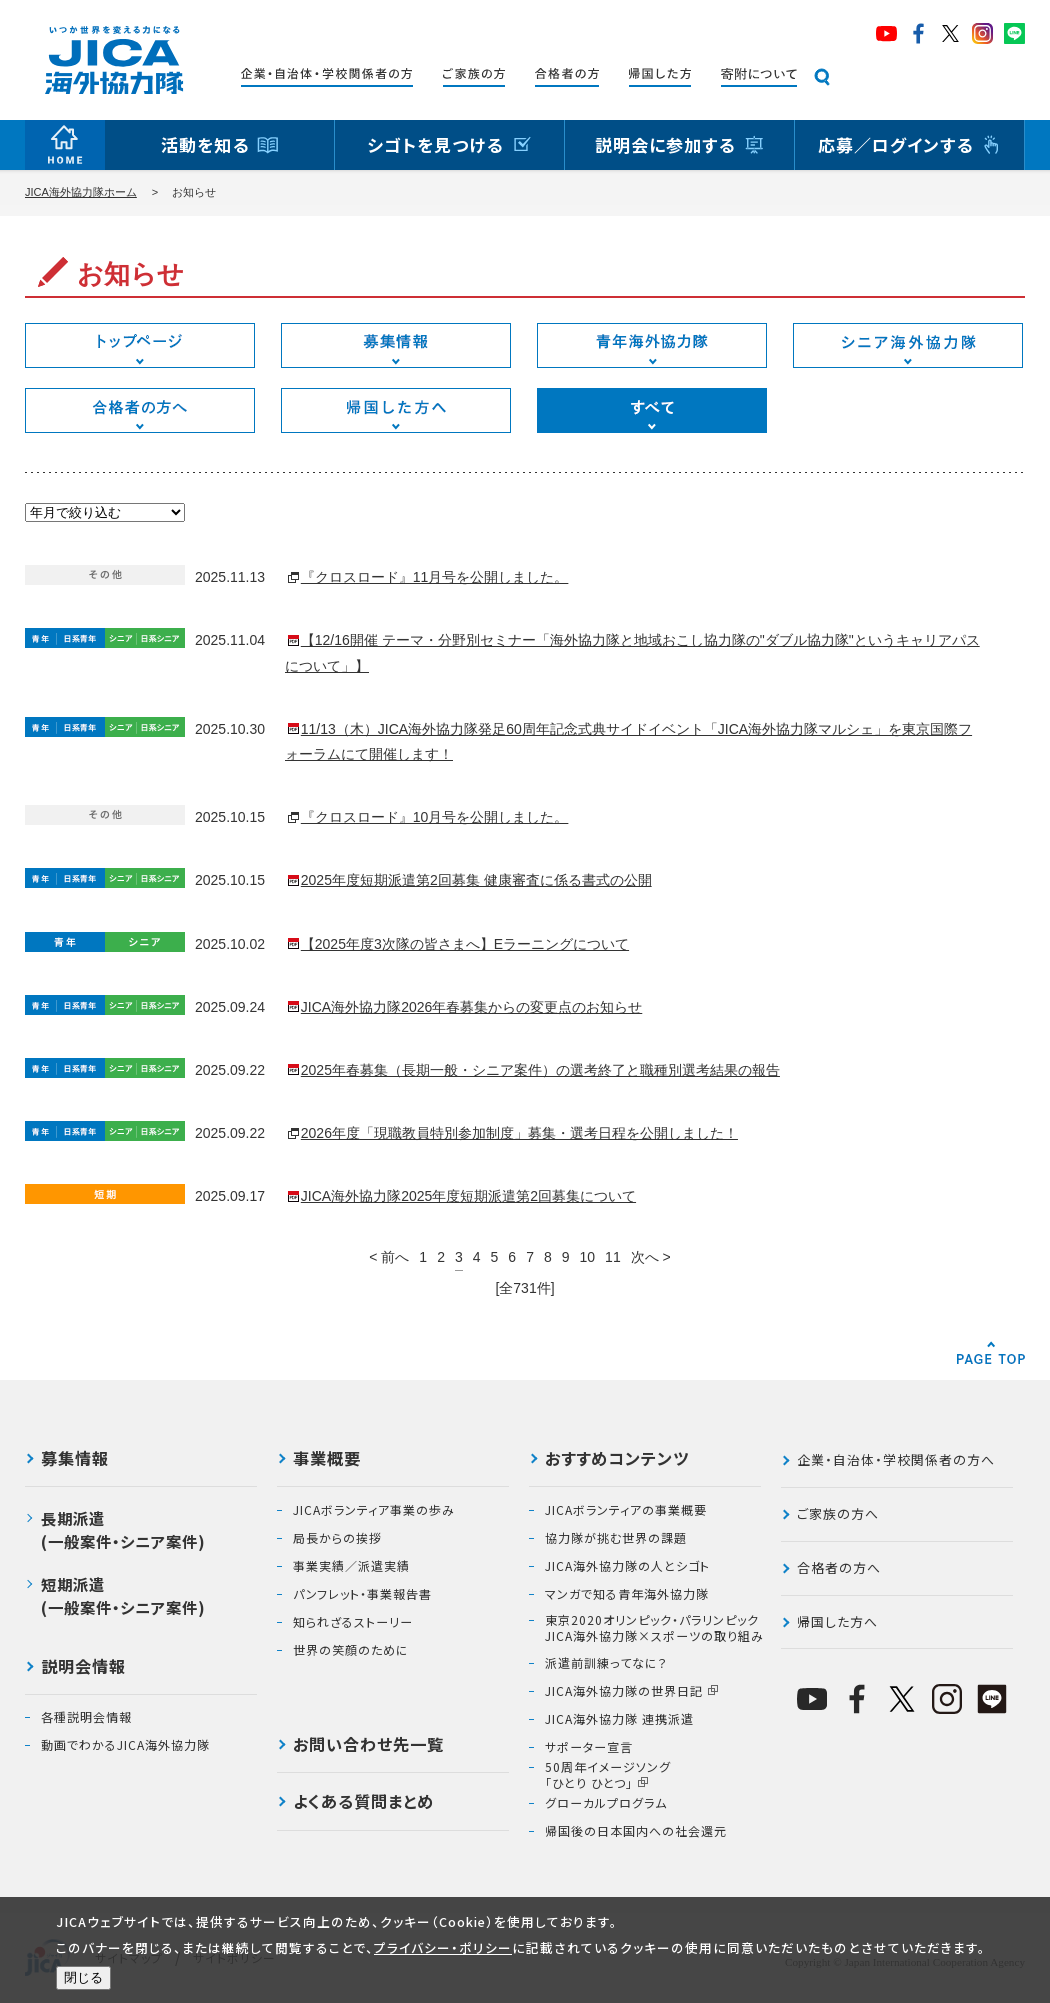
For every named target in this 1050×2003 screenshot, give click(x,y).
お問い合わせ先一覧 (368, 1746)
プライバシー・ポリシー (443, 1947)
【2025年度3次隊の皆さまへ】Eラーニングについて (465, 944)
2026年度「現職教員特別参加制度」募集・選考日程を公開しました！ (519, 1133)
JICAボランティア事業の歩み (374, 1510)
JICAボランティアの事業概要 (626, 1510)
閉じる (83, 1977)
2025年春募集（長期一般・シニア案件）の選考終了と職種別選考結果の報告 (540, 1070)
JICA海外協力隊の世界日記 (624, 1691)
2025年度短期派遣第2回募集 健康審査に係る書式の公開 (476, 880)
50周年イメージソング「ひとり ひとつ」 (608, 1774)
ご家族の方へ (838, 1513)
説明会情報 (83, 1668)
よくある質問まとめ (363, 1803)
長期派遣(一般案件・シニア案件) (123, 1529)
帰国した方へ (837, 1621)
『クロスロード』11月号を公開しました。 (435, 577)
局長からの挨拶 (337, 1538)
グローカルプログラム (606, 1803)
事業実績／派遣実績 (351, 1566)
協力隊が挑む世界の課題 (616, 1538)
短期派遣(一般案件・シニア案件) (123, 1595)
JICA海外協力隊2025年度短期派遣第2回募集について (468, 1196)
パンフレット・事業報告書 (362, 1594)
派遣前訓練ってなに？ (606, 1663)
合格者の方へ (839, 1567)
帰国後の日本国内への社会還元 (636, 1831)
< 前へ (389, 1257)
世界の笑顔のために (351, 1650)
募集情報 (75, 1460)
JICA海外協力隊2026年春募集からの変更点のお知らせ (471, 1007)
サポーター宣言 (589, 1747)
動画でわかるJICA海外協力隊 (125, 1745)
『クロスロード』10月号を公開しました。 (435, 817)
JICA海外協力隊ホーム (81, 192)
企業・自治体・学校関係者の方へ (896, 1459)
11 (613, 1257)
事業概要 (327, 1460)
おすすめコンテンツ (617, 1460)
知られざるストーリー (353, 1622)
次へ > (651, 1257)
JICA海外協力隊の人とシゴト (627, 1566)
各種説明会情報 (86, 1717)
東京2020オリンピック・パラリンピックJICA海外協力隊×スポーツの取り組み (654, 1627)
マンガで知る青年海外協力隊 (627, 1594)
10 (588, 1257)
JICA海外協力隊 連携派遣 (619, 1719)
